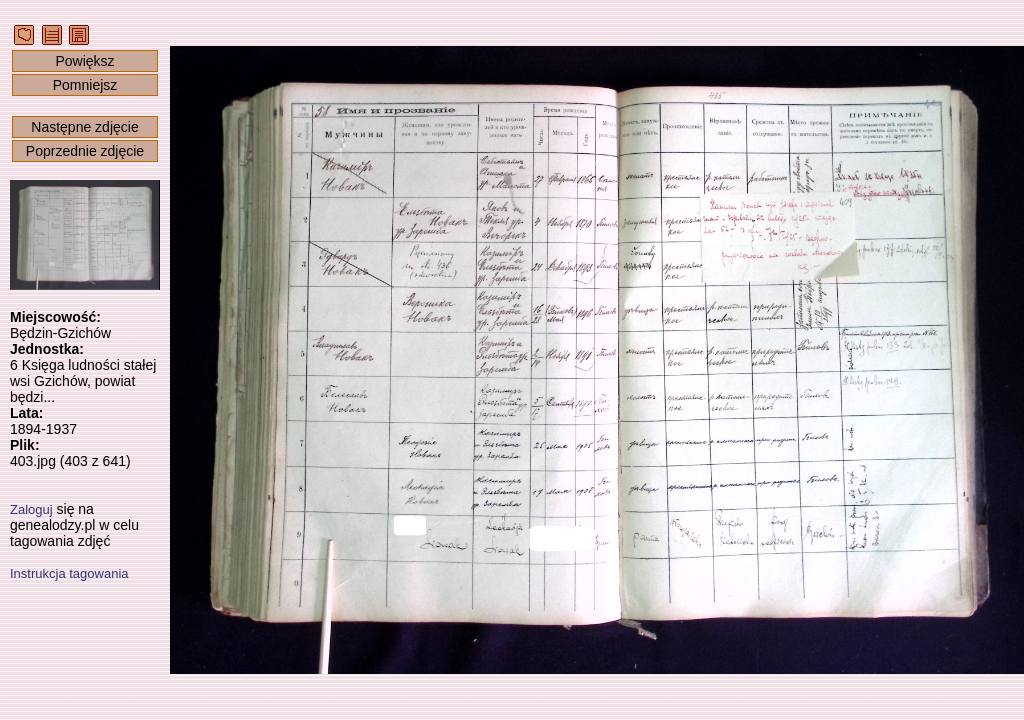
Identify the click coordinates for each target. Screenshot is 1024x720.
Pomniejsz (85, 85)
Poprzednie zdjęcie (85, 151)
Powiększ (84, 61)
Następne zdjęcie (84, 127)
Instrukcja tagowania (69, 573)
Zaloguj (31, 509)
